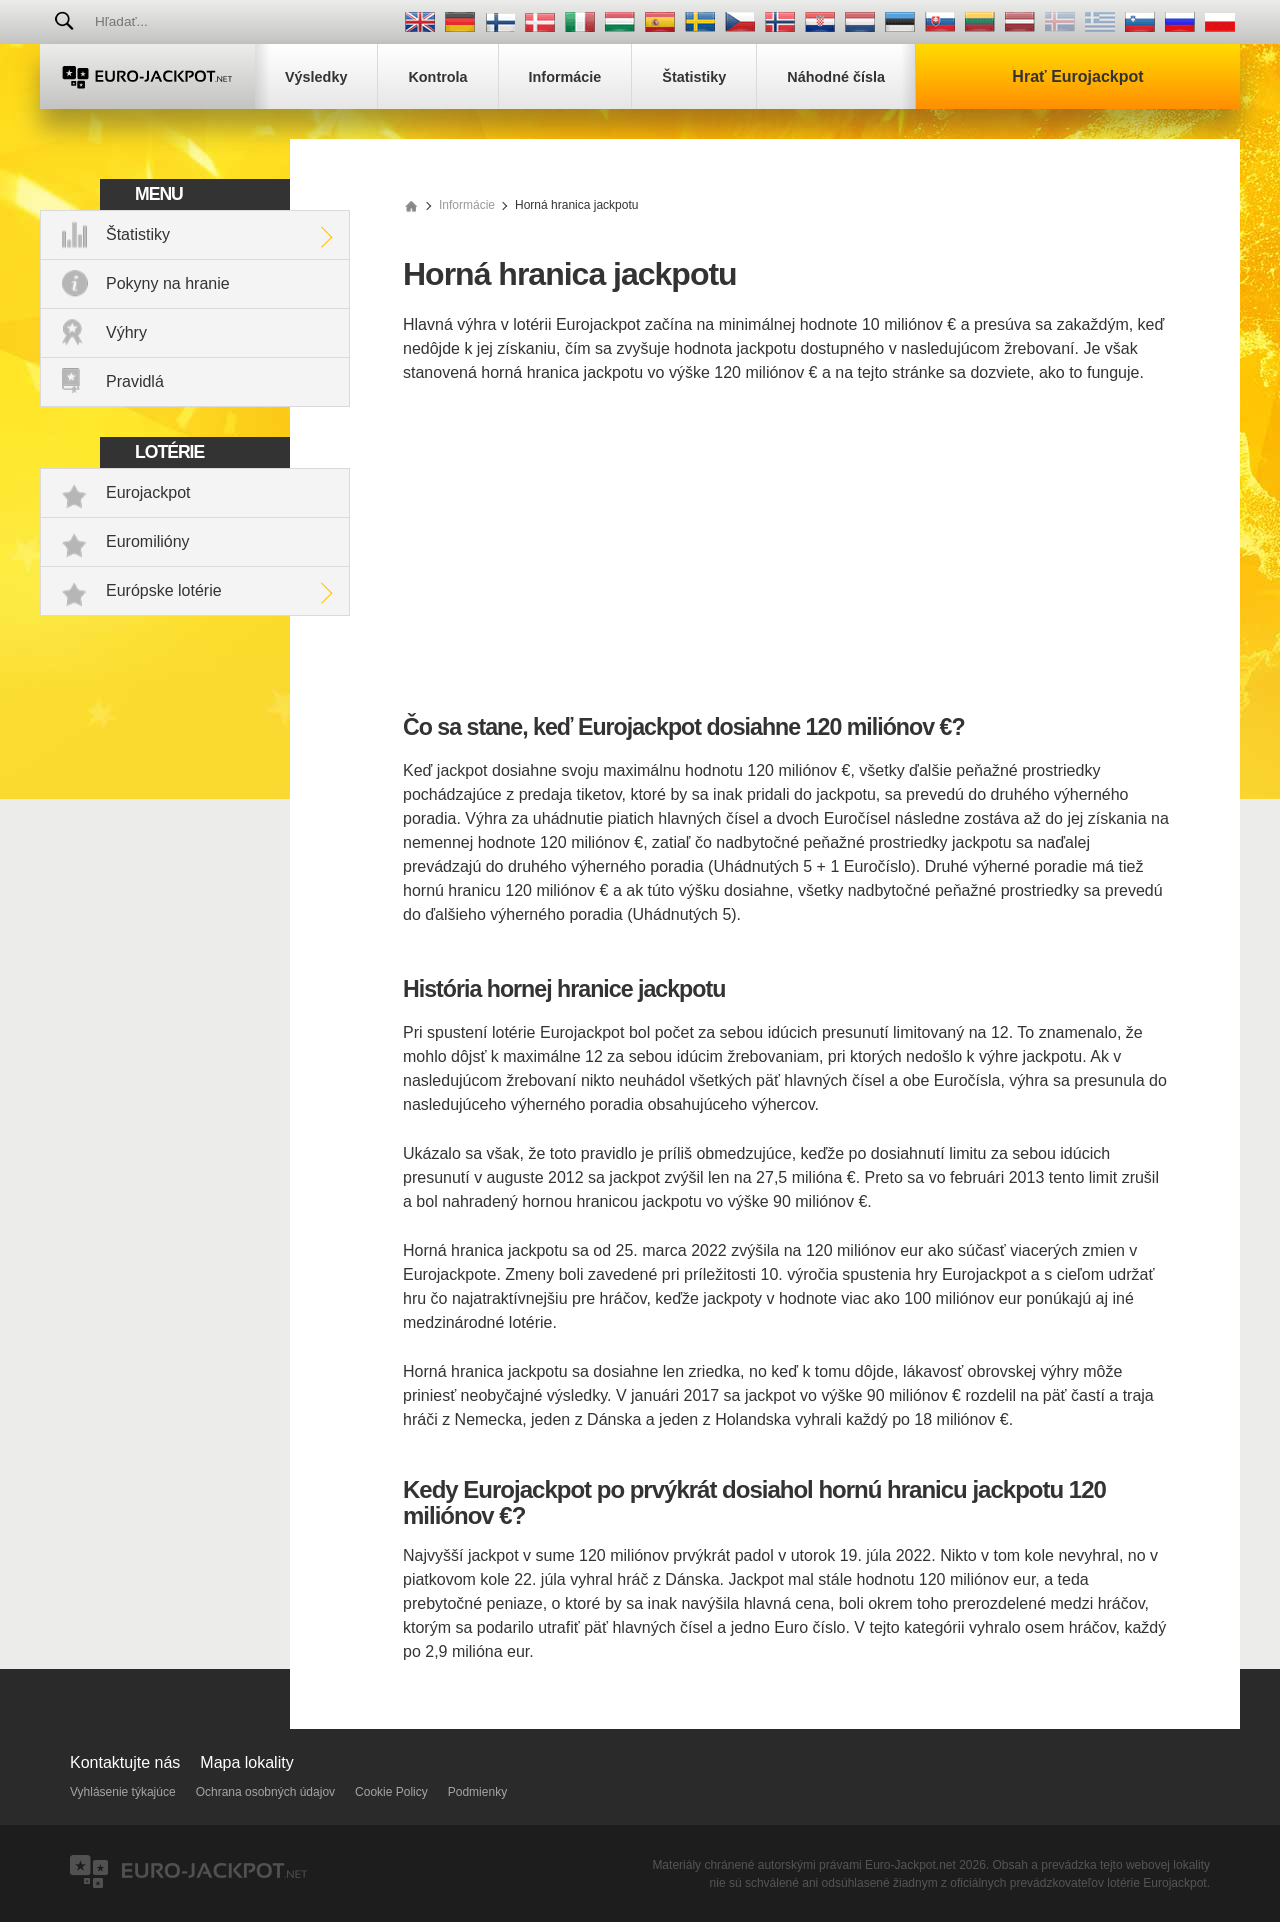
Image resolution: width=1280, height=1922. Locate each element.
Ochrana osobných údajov (265, 1792)
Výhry (126, 332)
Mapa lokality (246, 1762)
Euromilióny (148, 541)
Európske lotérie (164, 590)
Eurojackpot (148, 492)
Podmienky (477, 1792)
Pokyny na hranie (168, 283)
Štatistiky (138, 234)
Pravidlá (135, 381)
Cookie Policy (391, 1792)
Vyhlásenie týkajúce (123, 1792)
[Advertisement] (787, 550)
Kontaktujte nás (125, 1762)
